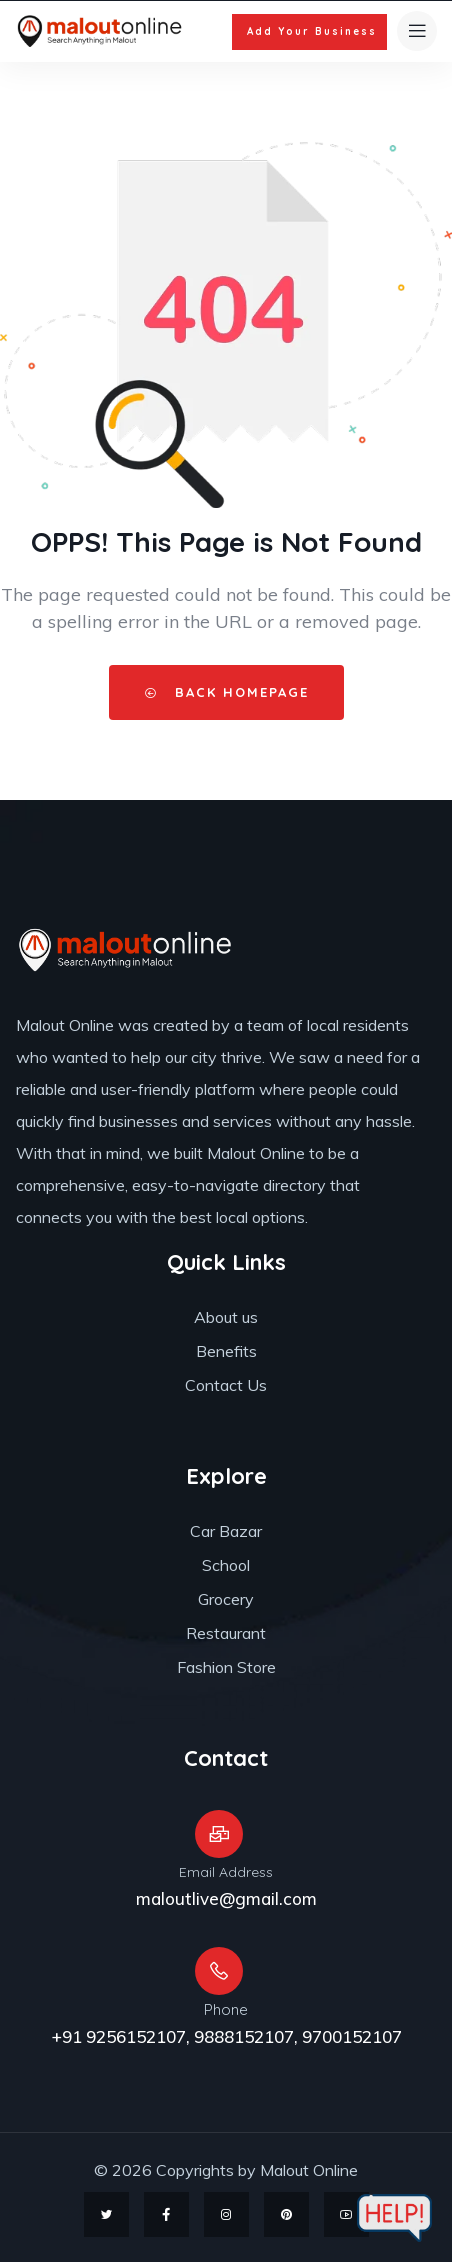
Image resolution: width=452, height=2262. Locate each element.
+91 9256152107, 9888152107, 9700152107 (226, 2036)
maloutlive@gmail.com (226, 1898)
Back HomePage (226, 692)
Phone (226, 2009)
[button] (309, 32)
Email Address (226, 1872)
